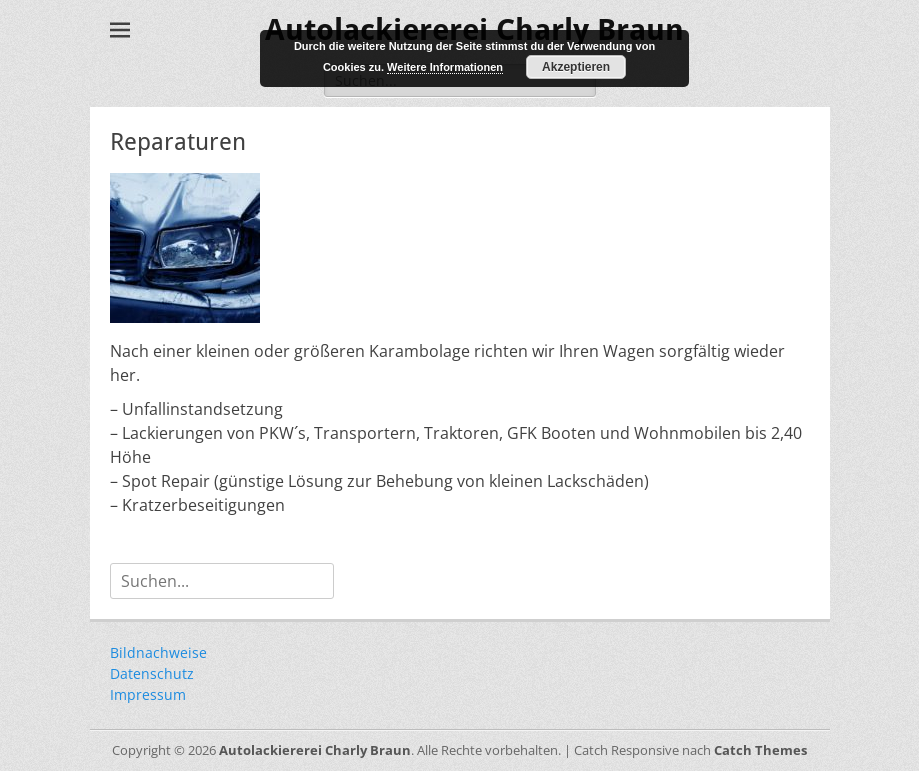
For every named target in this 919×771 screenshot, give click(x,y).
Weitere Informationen (445, 67)
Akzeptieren (576, 67)
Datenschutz (152, 673)
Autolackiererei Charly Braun (315, 750)
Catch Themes (760, 750)
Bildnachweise (158, 652)
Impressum (148, 694)
